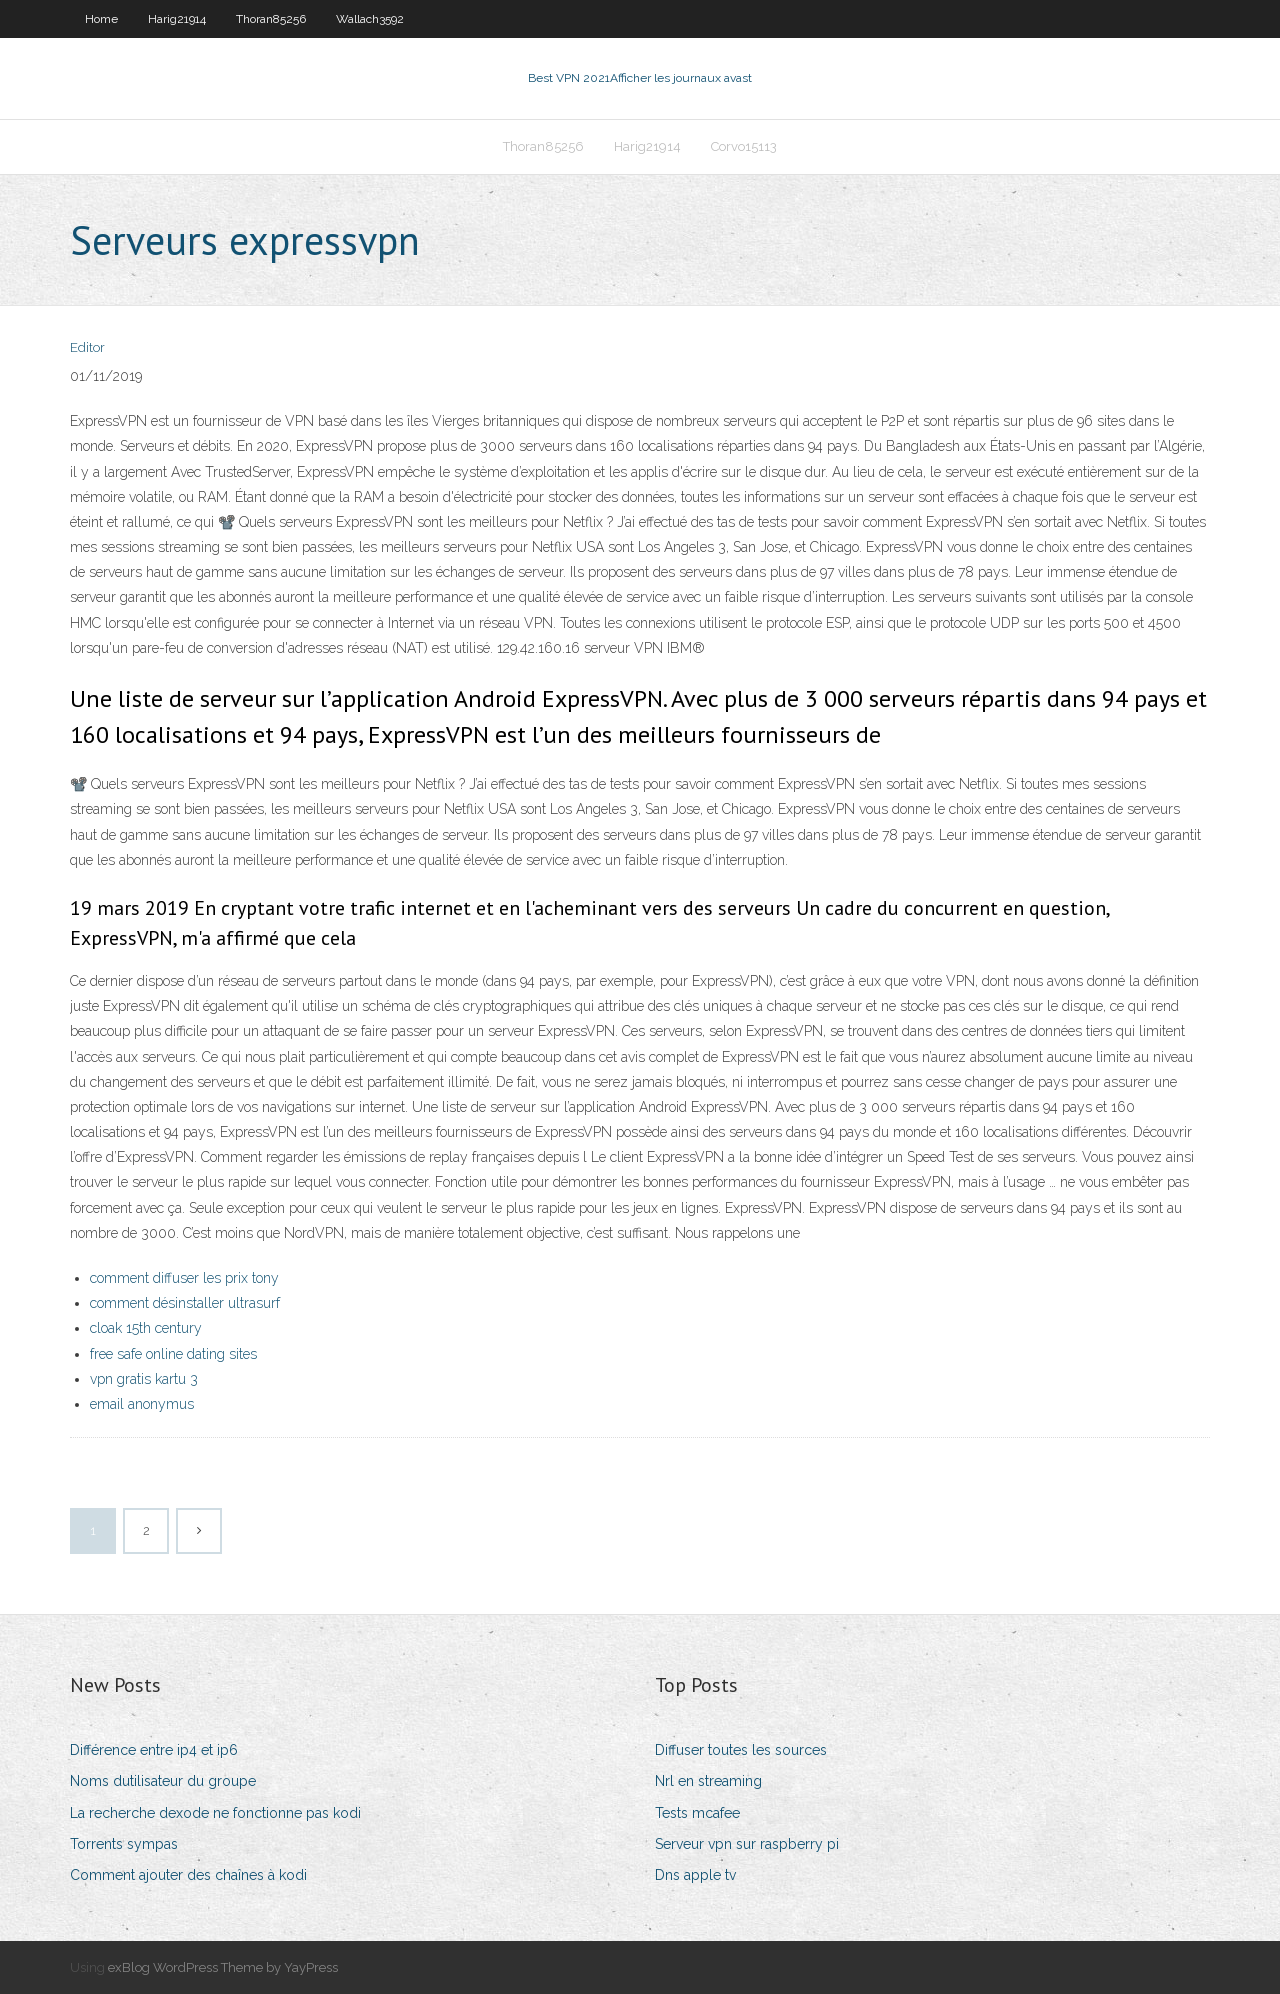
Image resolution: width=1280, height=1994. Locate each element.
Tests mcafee (697, 1813)
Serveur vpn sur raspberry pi (747, 1844)
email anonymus (142, 1404)
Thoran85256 (271, 19)
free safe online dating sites (173, 1354)
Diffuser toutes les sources (741, 1750)
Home (101, 19)
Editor (87, 347)
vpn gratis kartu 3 (144, 1379)
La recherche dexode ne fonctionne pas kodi (215, 1813)
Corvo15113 (744, 146)
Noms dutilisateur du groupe (163, 1781)
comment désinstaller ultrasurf (185, 1303)
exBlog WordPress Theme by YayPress (223, 1967)
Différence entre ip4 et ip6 (154, 1750)
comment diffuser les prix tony (184, 1278)
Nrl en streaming (708, 1781)
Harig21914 (177, 19)
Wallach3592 (370, 19)
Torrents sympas (124, 1844)
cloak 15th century (146, 1328)
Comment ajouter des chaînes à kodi (188, 1875)
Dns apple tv (695, 1875)
